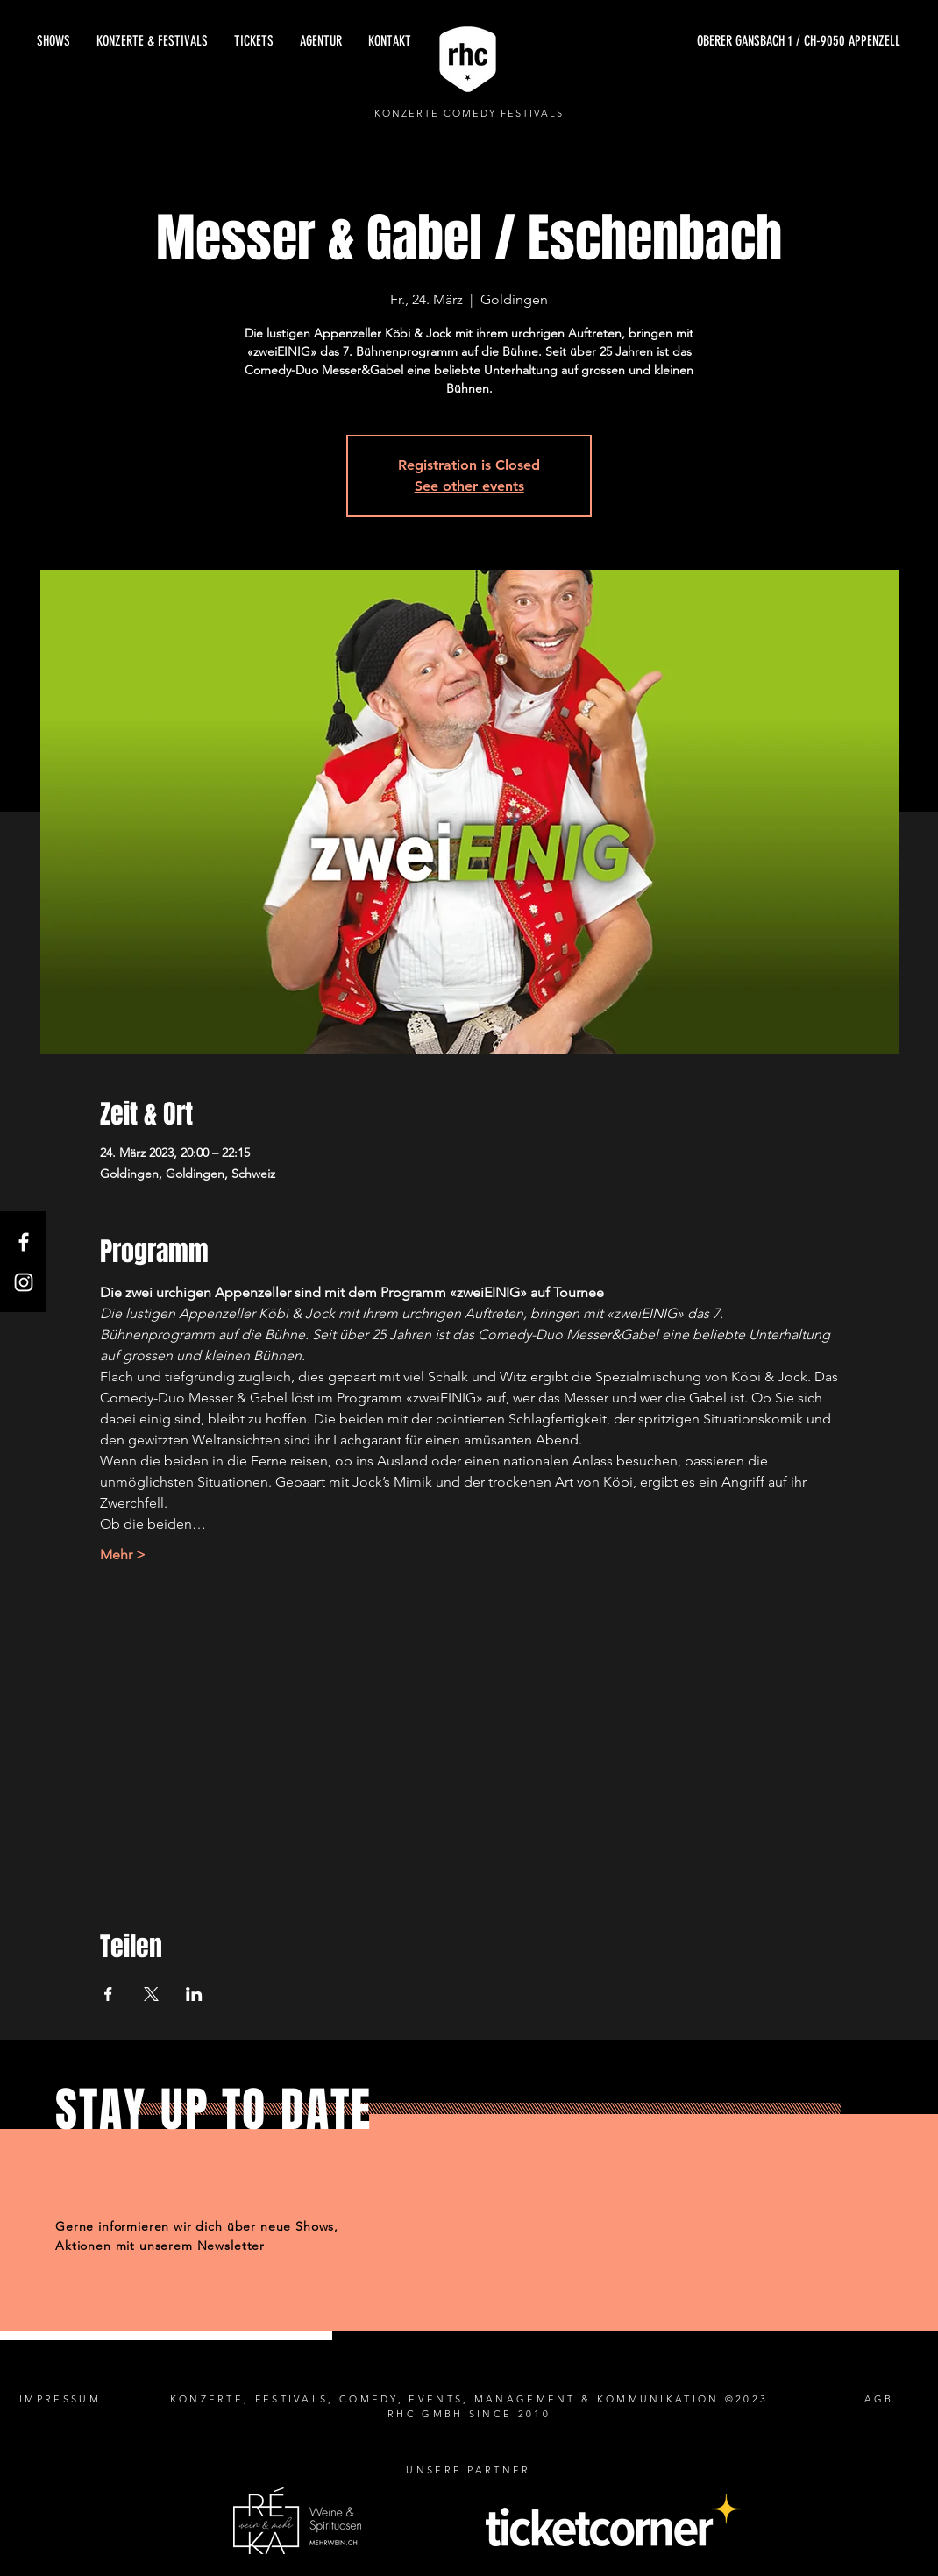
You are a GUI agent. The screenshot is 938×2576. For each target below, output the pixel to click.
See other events (469, 486)
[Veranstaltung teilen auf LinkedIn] (194, 1994)
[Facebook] (23, 1242)
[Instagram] (23, 1282)
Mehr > (123, 1554)
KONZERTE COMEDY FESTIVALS (469, 113)
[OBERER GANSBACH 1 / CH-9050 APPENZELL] (734, 41)
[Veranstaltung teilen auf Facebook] (108, 1994)
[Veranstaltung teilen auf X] (151, 1994)
